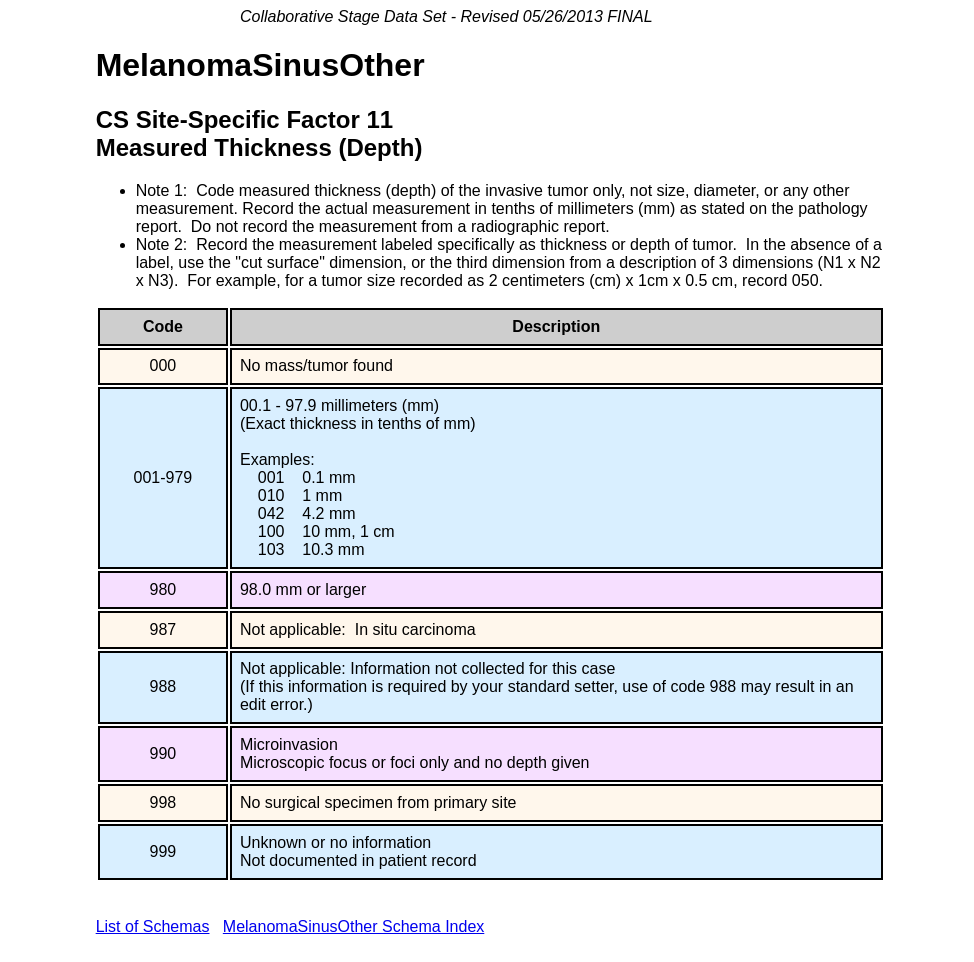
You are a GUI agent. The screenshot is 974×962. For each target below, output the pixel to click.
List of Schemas (153, 926)
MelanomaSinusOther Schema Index (353, 926)
